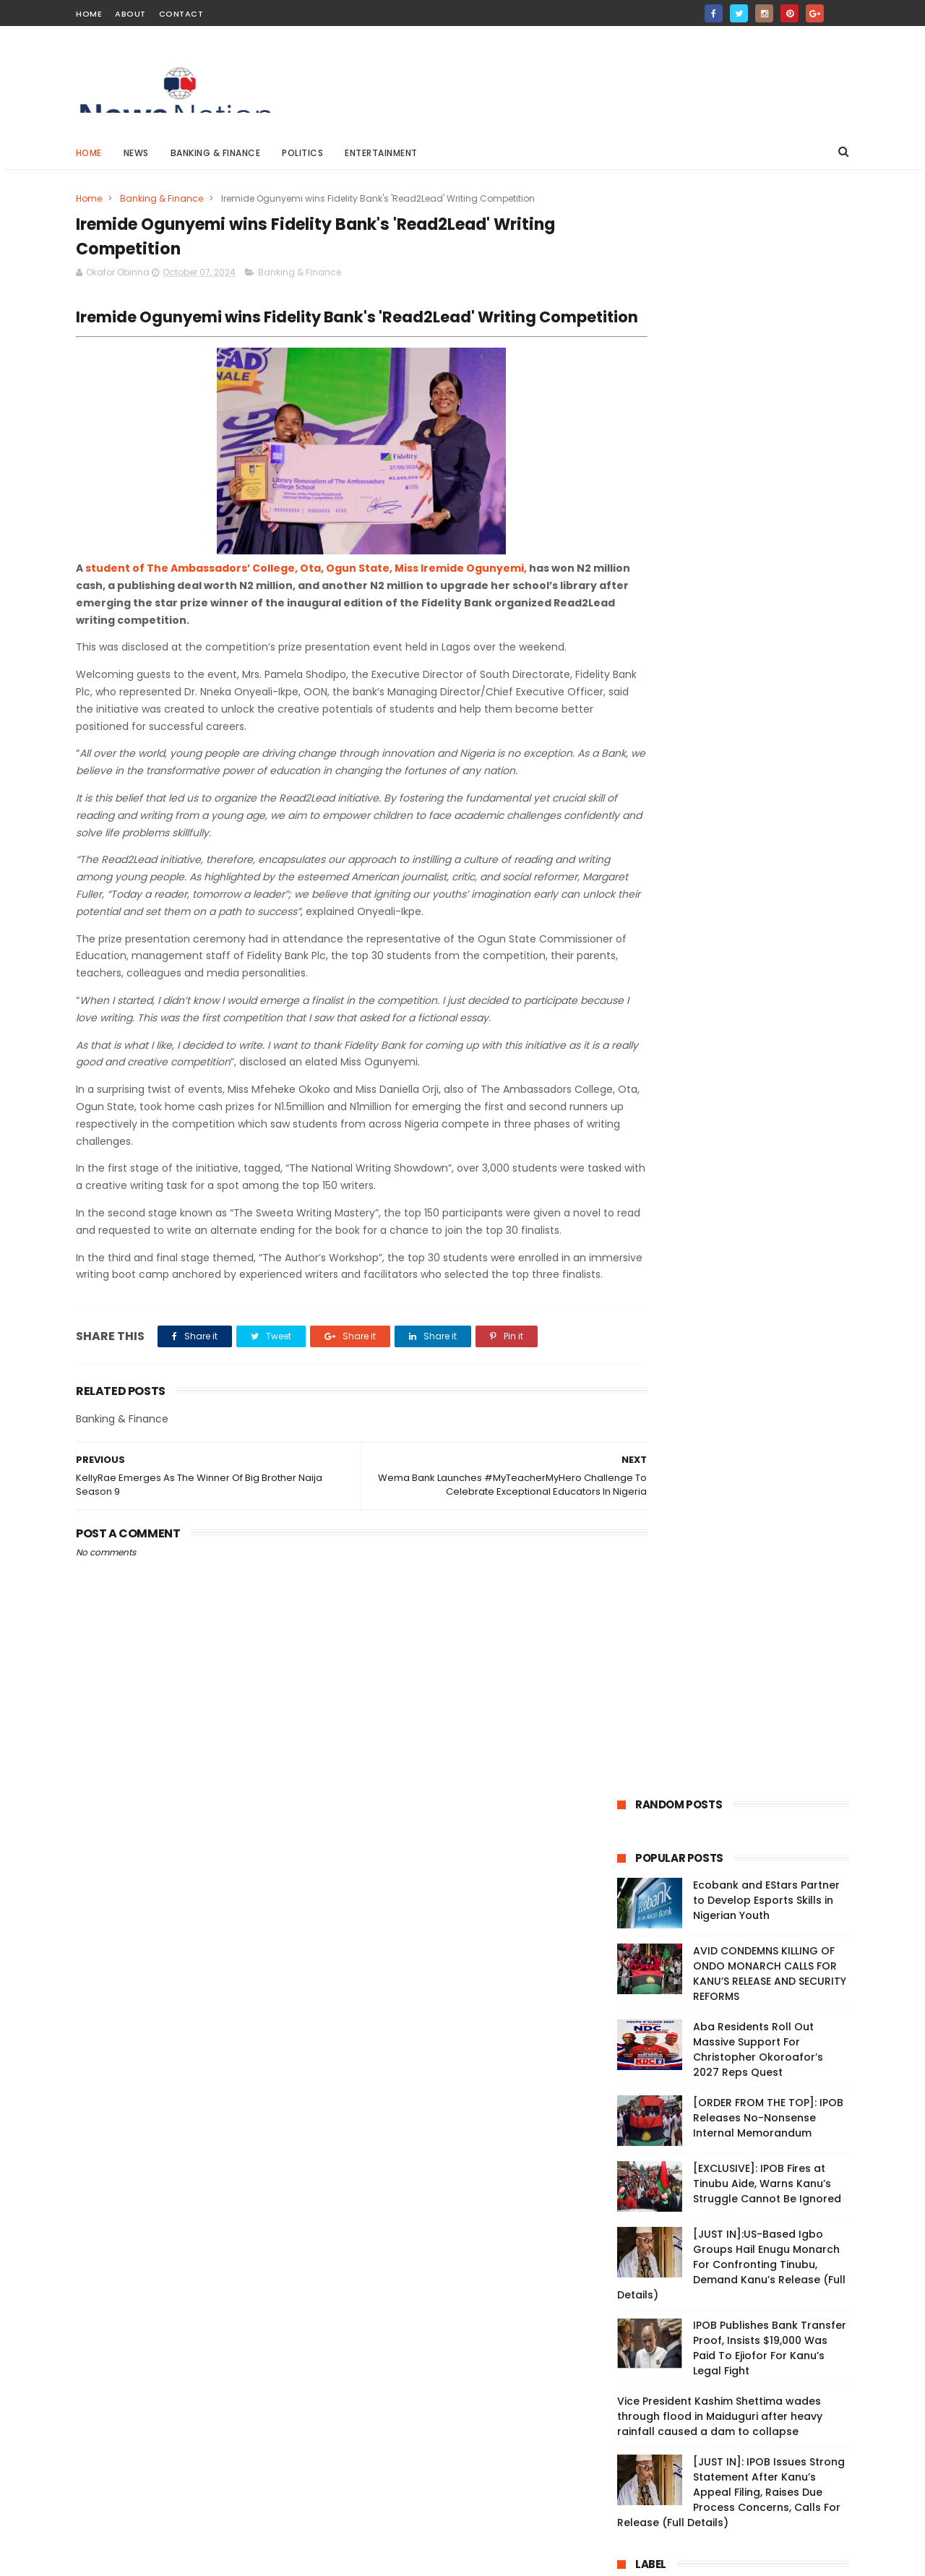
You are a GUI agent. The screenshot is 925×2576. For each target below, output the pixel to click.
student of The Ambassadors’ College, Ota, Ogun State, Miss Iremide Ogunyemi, (306, 589)
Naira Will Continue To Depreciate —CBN (473, 2088)
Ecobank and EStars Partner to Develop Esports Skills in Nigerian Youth (766, 299)
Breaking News (657, 995)
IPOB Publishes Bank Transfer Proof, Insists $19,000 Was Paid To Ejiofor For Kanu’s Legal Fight (769, 747)
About (130, 14)
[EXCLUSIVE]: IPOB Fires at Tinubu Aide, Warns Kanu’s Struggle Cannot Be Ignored (767, 582)
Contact (181, 14)
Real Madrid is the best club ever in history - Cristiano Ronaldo (488, 2226)
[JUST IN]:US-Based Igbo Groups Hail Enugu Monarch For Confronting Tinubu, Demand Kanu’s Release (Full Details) (731, 663)
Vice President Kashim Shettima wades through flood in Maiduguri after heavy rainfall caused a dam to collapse (719, 815)
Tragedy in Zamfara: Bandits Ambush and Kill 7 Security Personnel (490, 2424)
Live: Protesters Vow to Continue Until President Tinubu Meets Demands (192, 1968)
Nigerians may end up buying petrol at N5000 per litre (491, 2153)
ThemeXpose (157, 2558)
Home (89, 14)
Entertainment (381, 153)
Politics (303, 153)
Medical (743, 1022)
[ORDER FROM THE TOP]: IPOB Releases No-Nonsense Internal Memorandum (768, 516)
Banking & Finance (216, 153)
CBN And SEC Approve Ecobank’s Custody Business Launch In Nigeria (489, 2292)
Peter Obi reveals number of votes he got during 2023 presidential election (489, 2029)
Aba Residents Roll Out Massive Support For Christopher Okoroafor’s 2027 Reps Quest (758, 448)
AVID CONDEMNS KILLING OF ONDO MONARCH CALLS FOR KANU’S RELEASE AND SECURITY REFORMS (769, 373)
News (136, 153)
